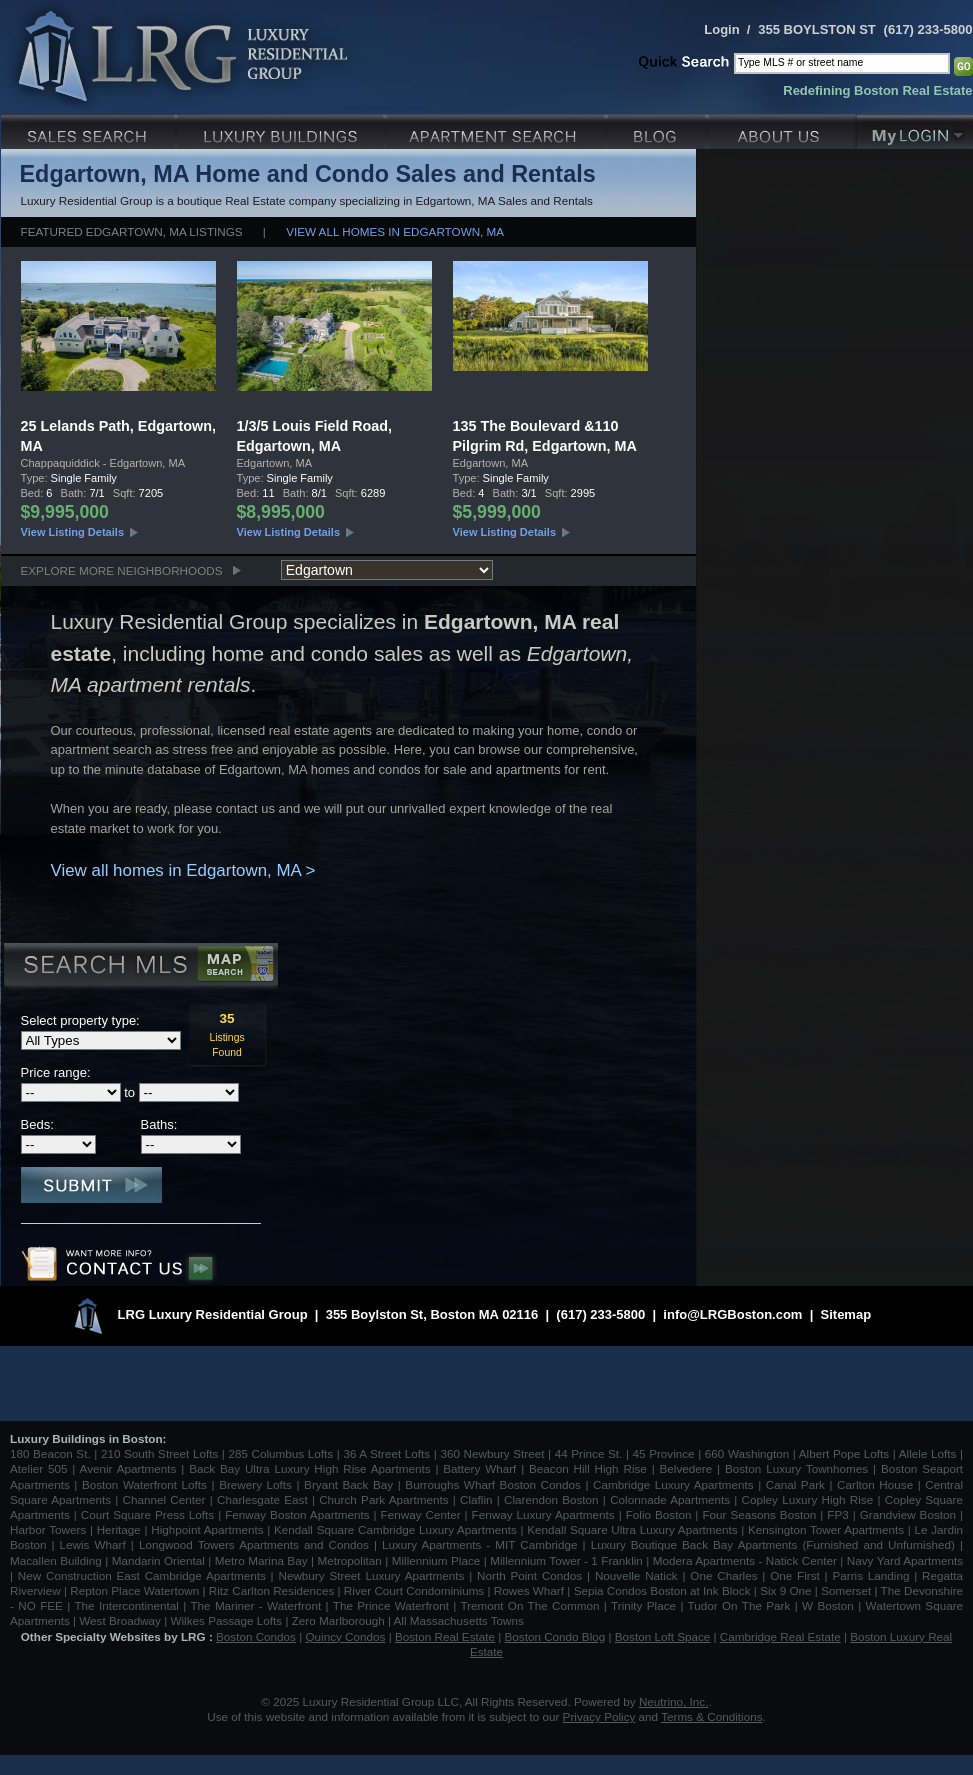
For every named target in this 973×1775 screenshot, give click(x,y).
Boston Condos (256, 1636)
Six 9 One (785, 1590)
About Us (783, 129)
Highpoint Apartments (209, 1529)
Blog (658, 129)
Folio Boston (659, 1514)
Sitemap (846, 1314)
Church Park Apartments (383, 1499)
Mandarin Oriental (158, 1560)
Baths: (159, 1124)
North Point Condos (529, 1575)
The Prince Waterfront (391, 1605)
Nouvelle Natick (636, 1575)
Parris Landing (870, 1575)
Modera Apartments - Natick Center (745, 1560)
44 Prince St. (589, 1453)
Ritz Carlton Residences (271, 1590)
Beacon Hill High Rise (588, 1468)
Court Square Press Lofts (147, 1514)
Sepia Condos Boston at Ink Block (662, 1590)
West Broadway (120, 1620)
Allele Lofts (928, 1453)
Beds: (37, 1124)
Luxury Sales (89, 129)
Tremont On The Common (529, 1605)
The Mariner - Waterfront (255, 1605)
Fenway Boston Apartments (297, 1514)
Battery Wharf (479, 1468)
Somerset (846, 1590)
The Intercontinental (126, 1605)
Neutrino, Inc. (674, 1701)
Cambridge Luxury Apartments (673, 1484)
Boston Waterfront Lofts (144, 1484)
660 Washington (747, 1453)
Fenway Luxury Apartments (543, 1514)
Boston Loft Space (663, 1636)
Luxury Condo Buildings (282, 129)
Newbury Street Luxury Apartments (371, 1575)
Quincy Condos (346, 1636)
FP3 (839, 1514)
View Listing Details (73, 532)
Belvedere (686, 1468)
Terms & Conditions (711, 1716)
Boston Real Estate (445, 1636)
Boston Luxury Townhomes (796, 1468)
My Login (915, 129)
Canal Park (795, 1484)
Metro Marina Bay (261, 1560)
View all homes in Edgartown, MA (395, 231)
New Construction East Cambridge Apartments (142, 1575)
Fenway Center (421, 1514)
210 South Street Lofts (159, 1453)
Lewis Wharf (93, 1544)
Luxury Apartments (497, 129)
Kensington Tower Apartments (826, 1529)
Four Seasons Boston (761, 1514)
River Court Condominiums (414, 1590)
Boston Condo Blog (555, 1636)
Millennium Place (436, 1560)
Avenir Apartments (128, 1468)
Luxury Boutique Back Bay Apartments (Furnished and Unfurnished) (773, 1544)
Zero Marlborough (338, 1620)
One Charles (723, 1575)
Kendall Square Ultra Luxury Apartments (632, 1529)
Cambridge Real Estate (780, 1636)
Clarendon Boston (551, 1499)
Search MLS (139, 967)
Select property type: (80, 1020)
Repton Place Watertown (134, 1590)
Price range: (56, 1072)
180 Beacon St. (50, 1453)
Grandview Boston (908, 1514)
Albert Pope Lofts (844, 1453)
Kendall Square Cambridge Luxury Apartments (397, 1529)
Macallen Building (56, 1560)
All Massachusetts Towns (459, 1620)
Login (721, 29)
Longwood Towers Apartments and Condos (254, 1544)
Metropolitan (351, 1560)
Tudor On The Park (739, 1605)
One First (795, 1575)
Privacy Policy (599, 1716)
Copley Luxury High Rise (808, 1499)
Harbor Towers (48, 1529)
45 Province (664, 1453)
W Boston (830, 1605)
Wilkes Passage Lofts (226, 1620)
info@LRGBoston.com (732, 1314)
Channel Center (164, 1499)
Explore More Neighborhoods (122, 570)
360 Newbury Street (492, 1453)
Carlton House (875, 1484)
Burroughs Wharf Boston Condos (493, 1484)
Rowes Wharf (529, 1590)
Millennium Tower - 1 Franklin (566, 1560)
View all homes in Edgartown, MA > (183, 870)
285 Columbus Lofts (280, 1453)
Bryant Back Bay (348, 1484)
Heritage (119, 1529)
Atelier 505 (41, 1468)
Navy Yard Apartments (905, 1560)
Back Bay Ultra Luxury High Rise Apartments (309, 1468)
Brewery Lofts (255, 1484)
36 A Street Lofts (386, 1453)
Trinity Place (645, 1605)
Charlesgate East (262, 1499)
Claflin (478, 1499)
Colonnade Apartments (670, 1499)
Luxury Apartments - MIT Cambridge (479, 1544)
